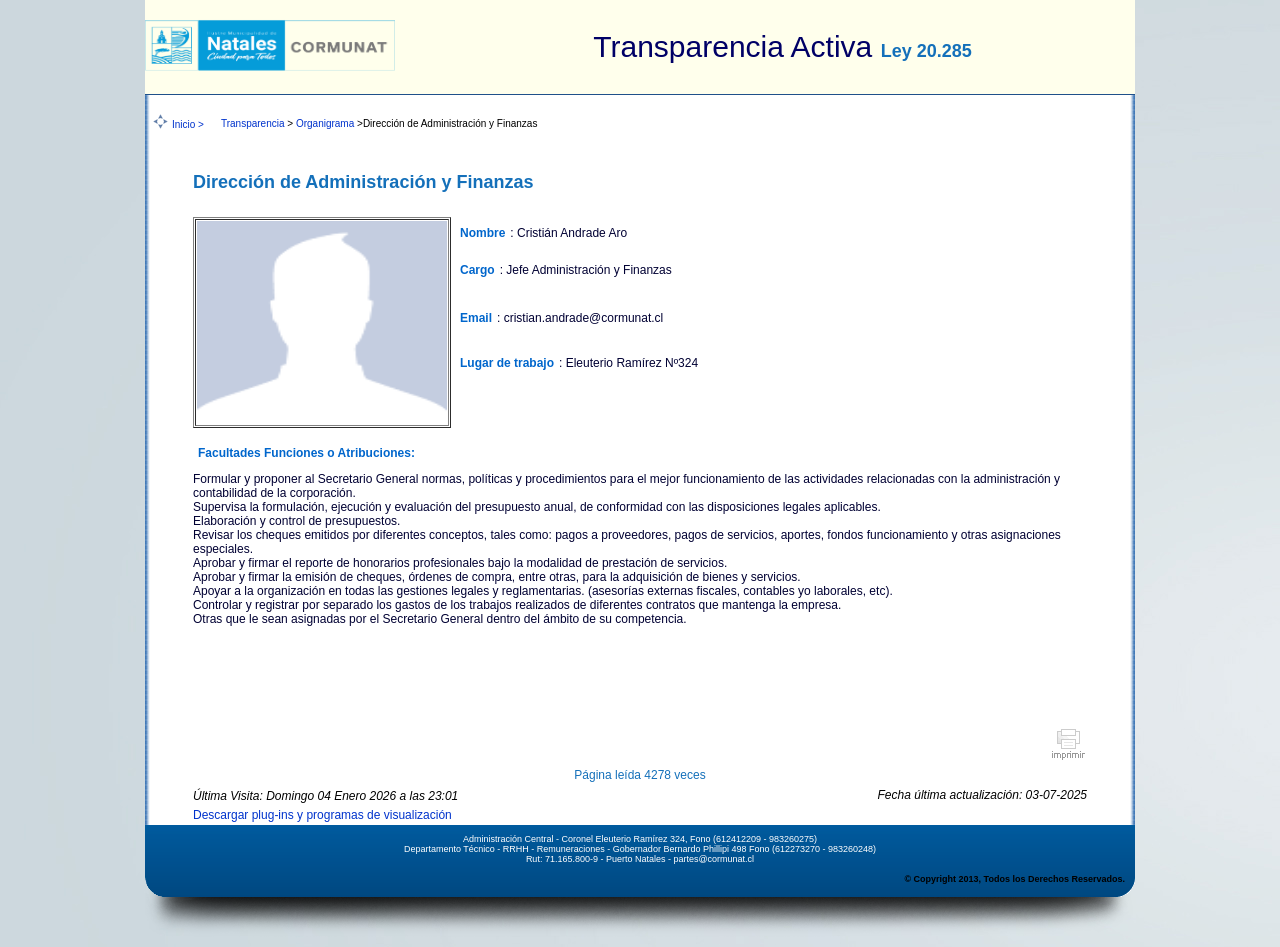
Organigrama (325, 123)
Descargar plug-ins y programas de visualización (322, 815)
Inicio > (188, 124)
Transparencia (253, 123)
